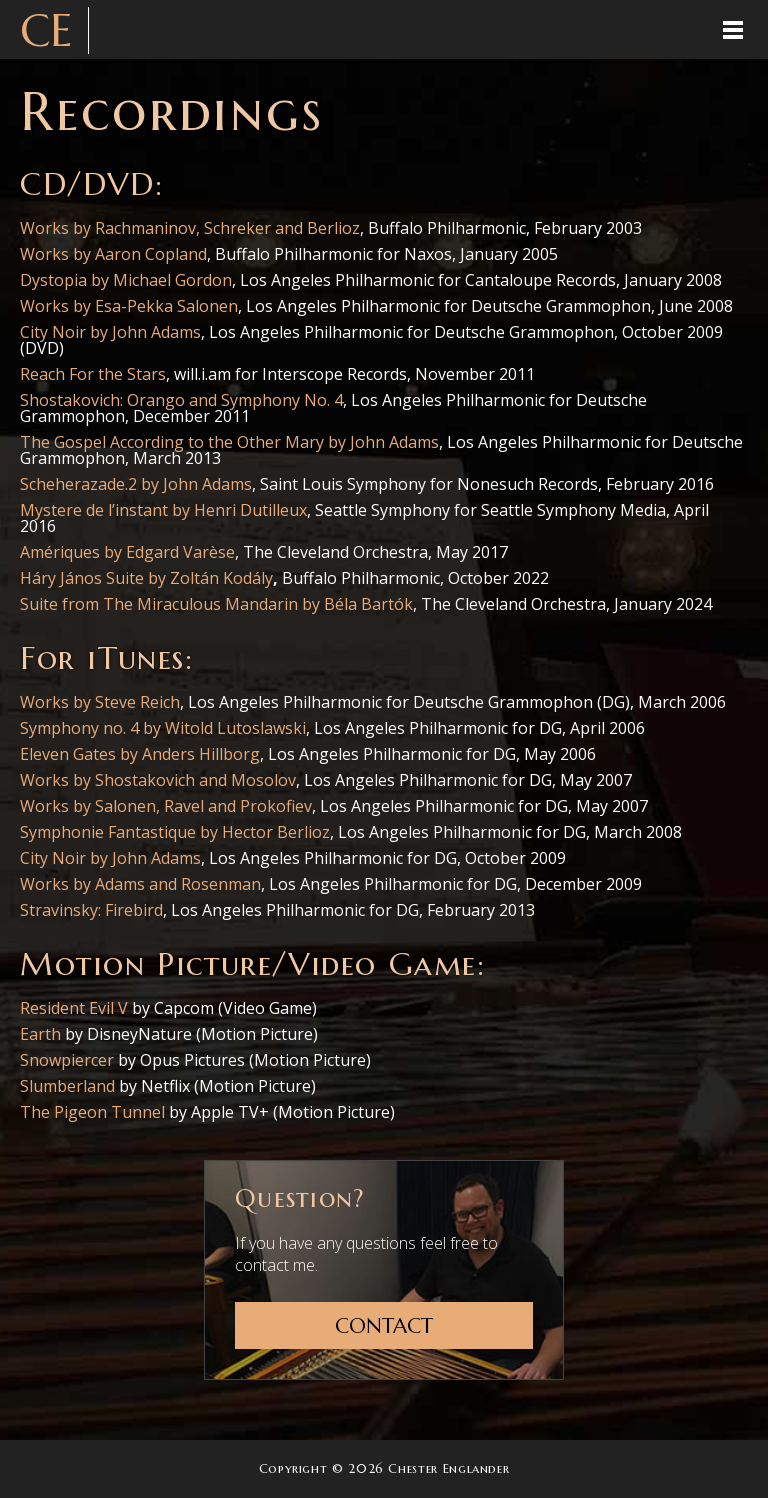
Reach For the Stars (93, 374)
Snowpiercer (67, 1060)
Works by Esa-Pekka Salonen (129, 306)
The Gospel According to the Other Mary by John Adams (229, 442)
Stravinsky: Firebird (91, 910)
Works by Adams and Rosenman (140, 884)
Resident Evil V (74, 1008)
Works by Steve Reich (100, 702)
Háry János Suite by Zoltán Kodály (146, 578)
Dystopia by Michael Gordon (126, 280)
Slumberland (67, 1086)
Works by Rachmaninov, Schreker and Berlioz (190, 228)
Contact (384, 1326)
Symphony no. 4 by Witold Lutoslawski (163, 728)
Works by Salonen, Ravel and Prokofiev (166, 806)
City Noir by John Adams (110, 332)
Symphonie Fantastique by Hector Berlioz (175, 832)
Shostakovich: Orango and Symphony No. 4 (181, 400)
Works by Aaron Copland (113, 254)
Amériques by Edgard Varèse (127, 552)
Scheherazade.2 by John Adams (136, 484)
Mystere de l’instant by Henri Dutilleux (163, 510)
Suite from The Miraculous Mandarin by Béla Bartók (216, 604)
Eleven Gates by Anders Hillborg (140, 754)
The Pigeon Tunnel (92, 1112)
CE (46, 30)
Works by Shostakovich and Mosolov (158, 780)
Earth (40, 1034)
